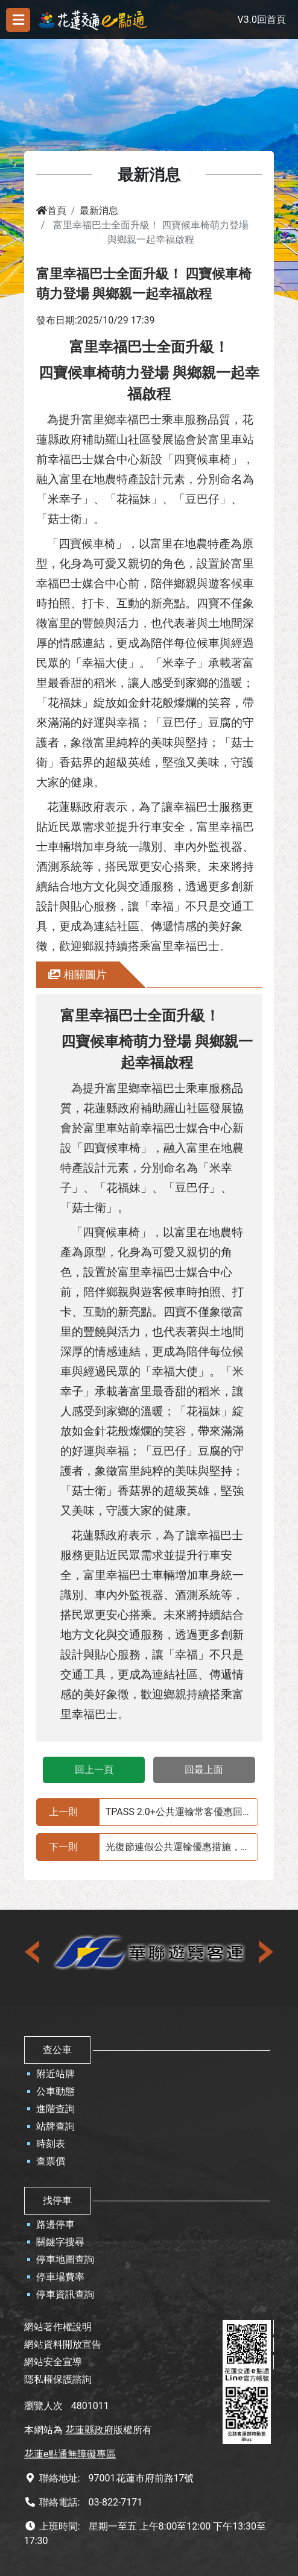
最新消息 (99, 210)
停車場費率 (60, 2277)
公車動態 (55, 2091)
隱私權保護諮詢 (58, 2379)
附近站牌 (55, 2074)
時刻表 (50, 2143)
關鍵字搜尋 (60, 2242)
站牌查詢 (55, 2126)
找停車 (57, 2200)
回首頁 (271, 19)
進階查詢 (55, 2109)
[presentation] (33, 1952)
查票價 (50, 2161)
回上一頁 (94, 1769)
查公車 (57, 2049)
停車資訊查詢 (65, 2294)
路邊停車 (55, 2224)
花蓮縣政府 (89, 2430)
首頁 (51, 210)
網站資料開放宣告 (62, 2344)
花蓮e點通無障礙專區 (70, 2454)
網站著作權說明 (58, 2327)
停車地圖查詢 (65, 2259)
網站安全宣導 (53, 2362)
